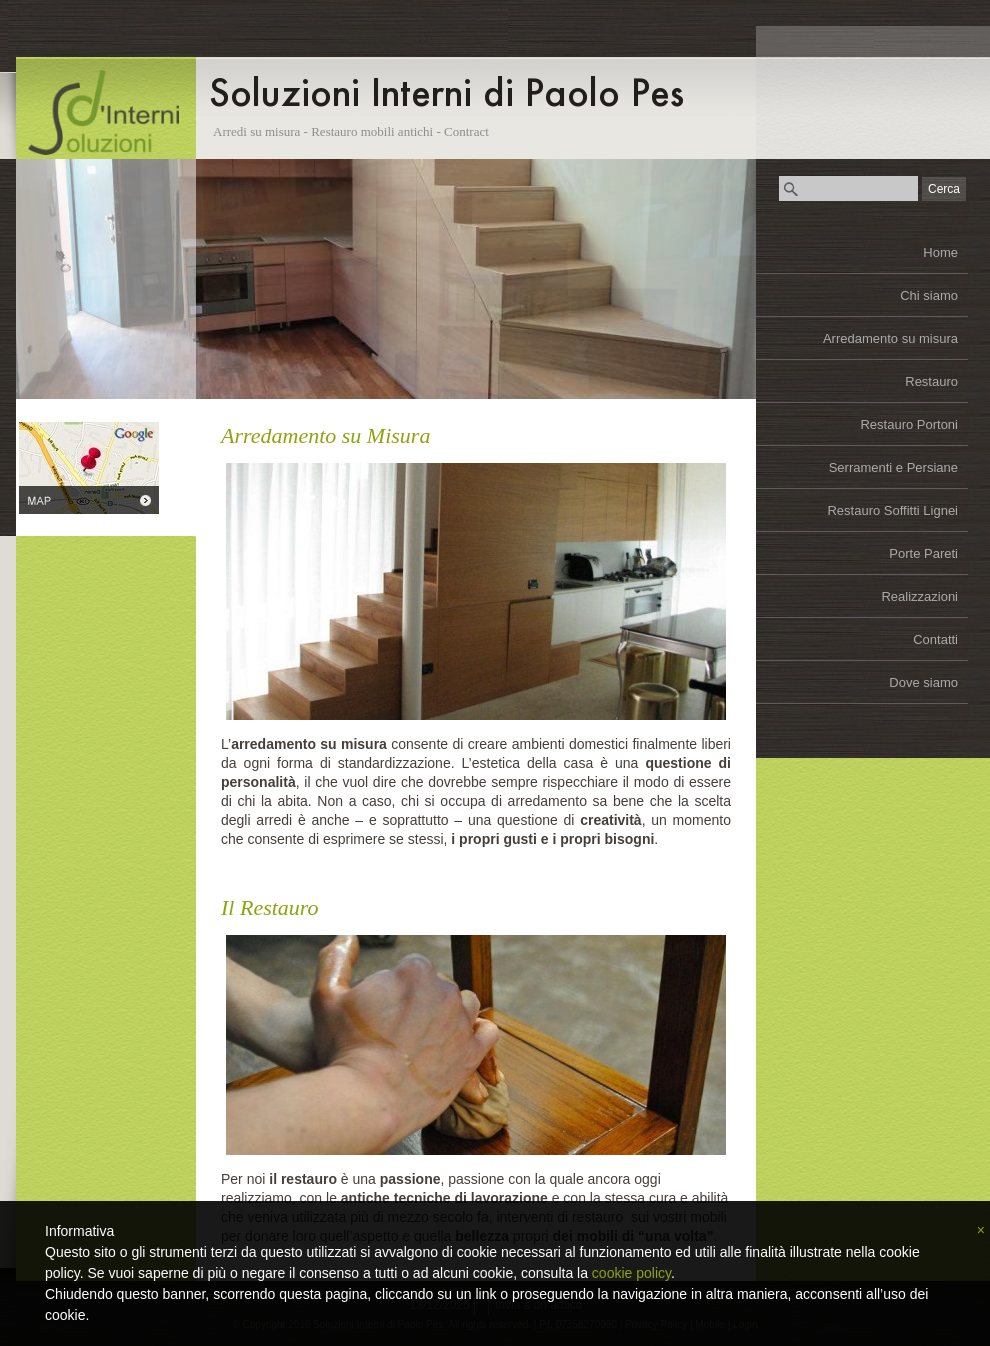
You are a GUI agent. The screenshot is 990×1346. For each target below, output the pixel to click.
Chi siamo (929, 295)
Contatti (935, 639)
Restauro (931, 381)
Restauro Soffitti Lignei (892, 510)
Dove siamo (923, 682)
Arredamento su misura (890, 338)
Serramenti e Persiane (893, 467)
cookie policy (631, 1273)
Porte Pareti (923, 553)
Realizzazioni (919, 596)
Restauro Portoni (909, 424)
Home (940, 252)
